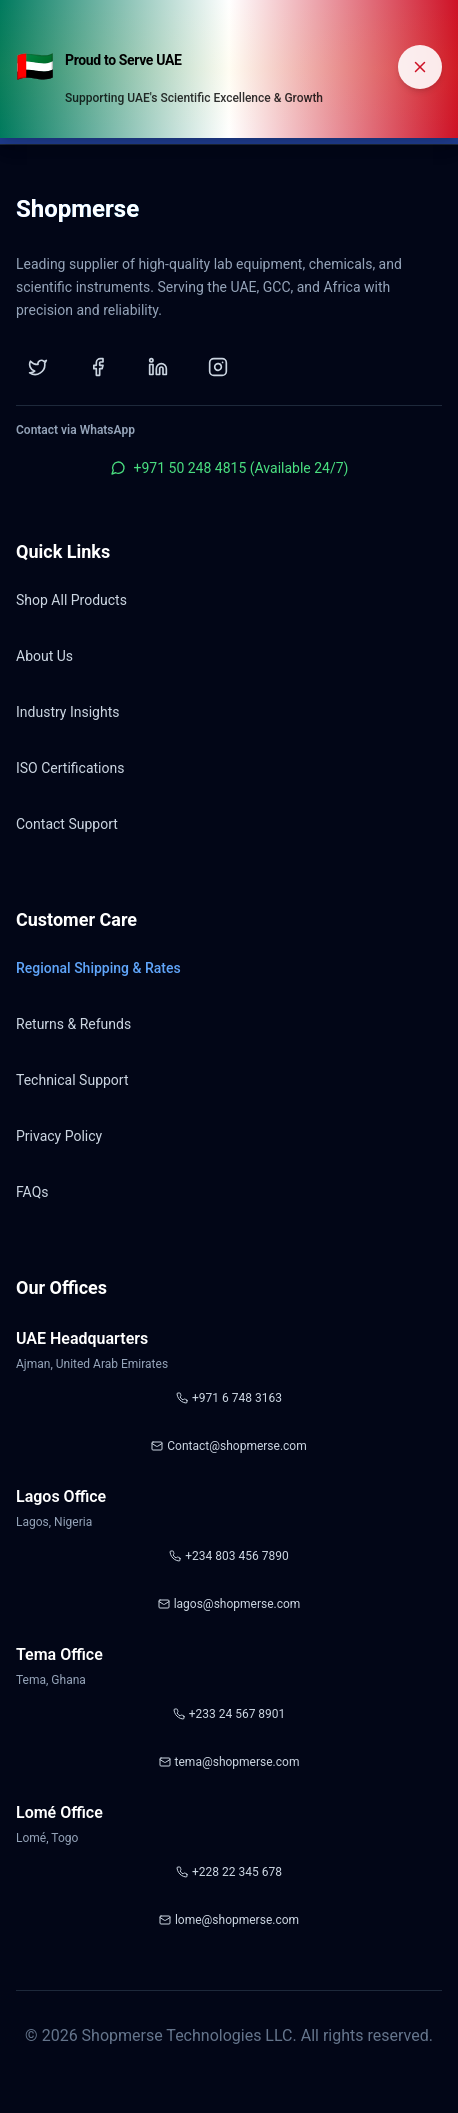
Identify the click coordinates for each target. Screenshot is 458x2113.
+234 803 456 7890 (228, 1556)
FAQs (32, 1192)
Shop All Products (71, 600)
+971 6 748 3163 (229, 1398)
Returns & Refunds (73, 1024)
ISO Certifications (70, 768)
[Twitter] (38, 367)
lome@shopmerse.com (229, 1920)
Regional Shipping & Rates (98, 968)
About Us (44, 656)
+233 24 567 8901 (229, 1714)
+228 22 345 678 (229, 1872)
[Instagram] (218, 367)
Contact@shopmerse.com (228, 1446)
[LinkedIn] (158, 367)
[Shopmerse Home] (77, 215)
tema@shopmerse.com (229, 1762)
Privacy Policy (59, 1136)
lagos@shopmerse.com (229, 1604)
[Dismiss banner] (420, 67)
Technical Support (72, 1080)
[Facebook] (98, 367)
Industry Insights (67, 712)
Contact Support (67, 824)
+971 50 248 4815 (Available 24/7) (229, 468)
